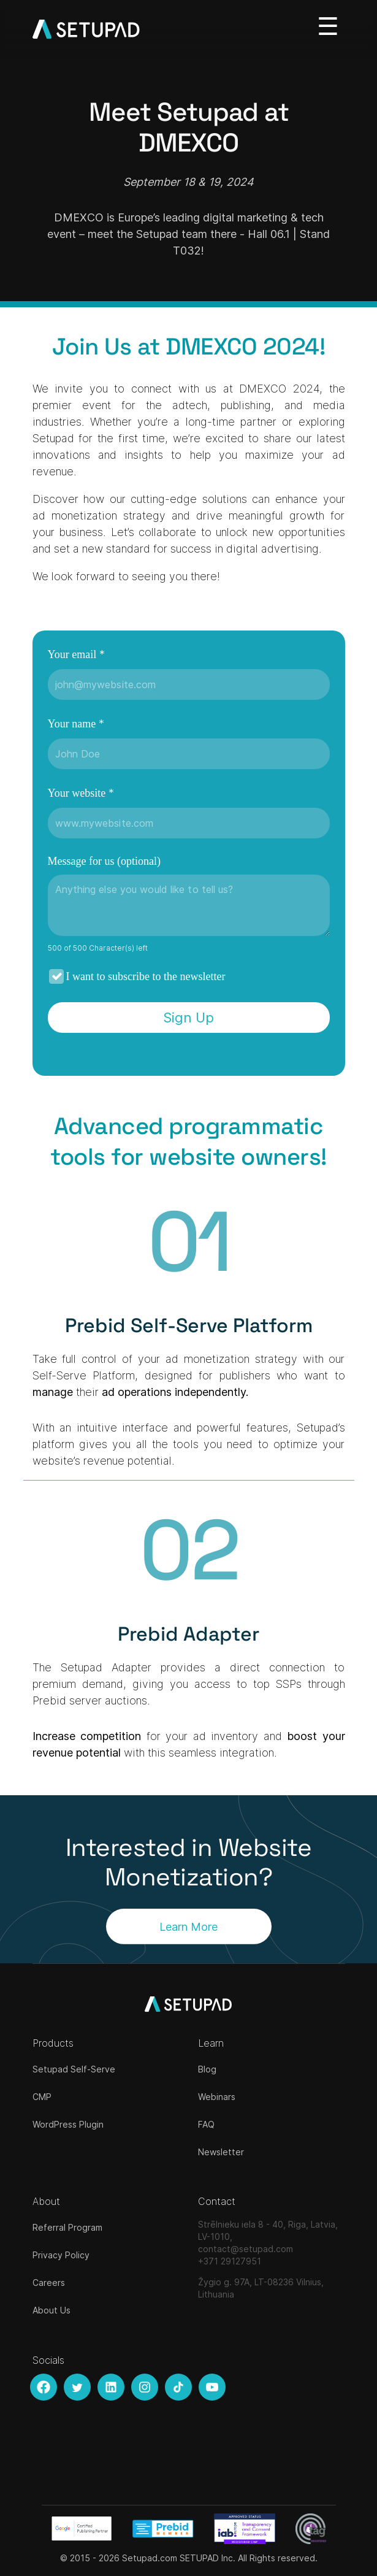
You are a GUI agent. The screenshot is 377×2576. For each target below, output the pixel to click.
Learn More (188, 1926)
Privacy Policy (60, 2255)
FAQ (206, 2124)
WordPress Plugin (68, 2124)
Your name (76, 723)
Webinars (216, 2096)
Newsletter (221, 2152)
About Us (51, 2310)
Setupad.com (149, 2558)
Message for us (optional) (104, 861)
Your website (81, 792)
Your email (76, 654)
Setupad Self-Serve (73, 2069)
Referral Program (67, 2227)
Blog (207, 2069)
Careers (48, 2282)
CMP (41, 2096)
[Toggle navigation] (328, 26)
